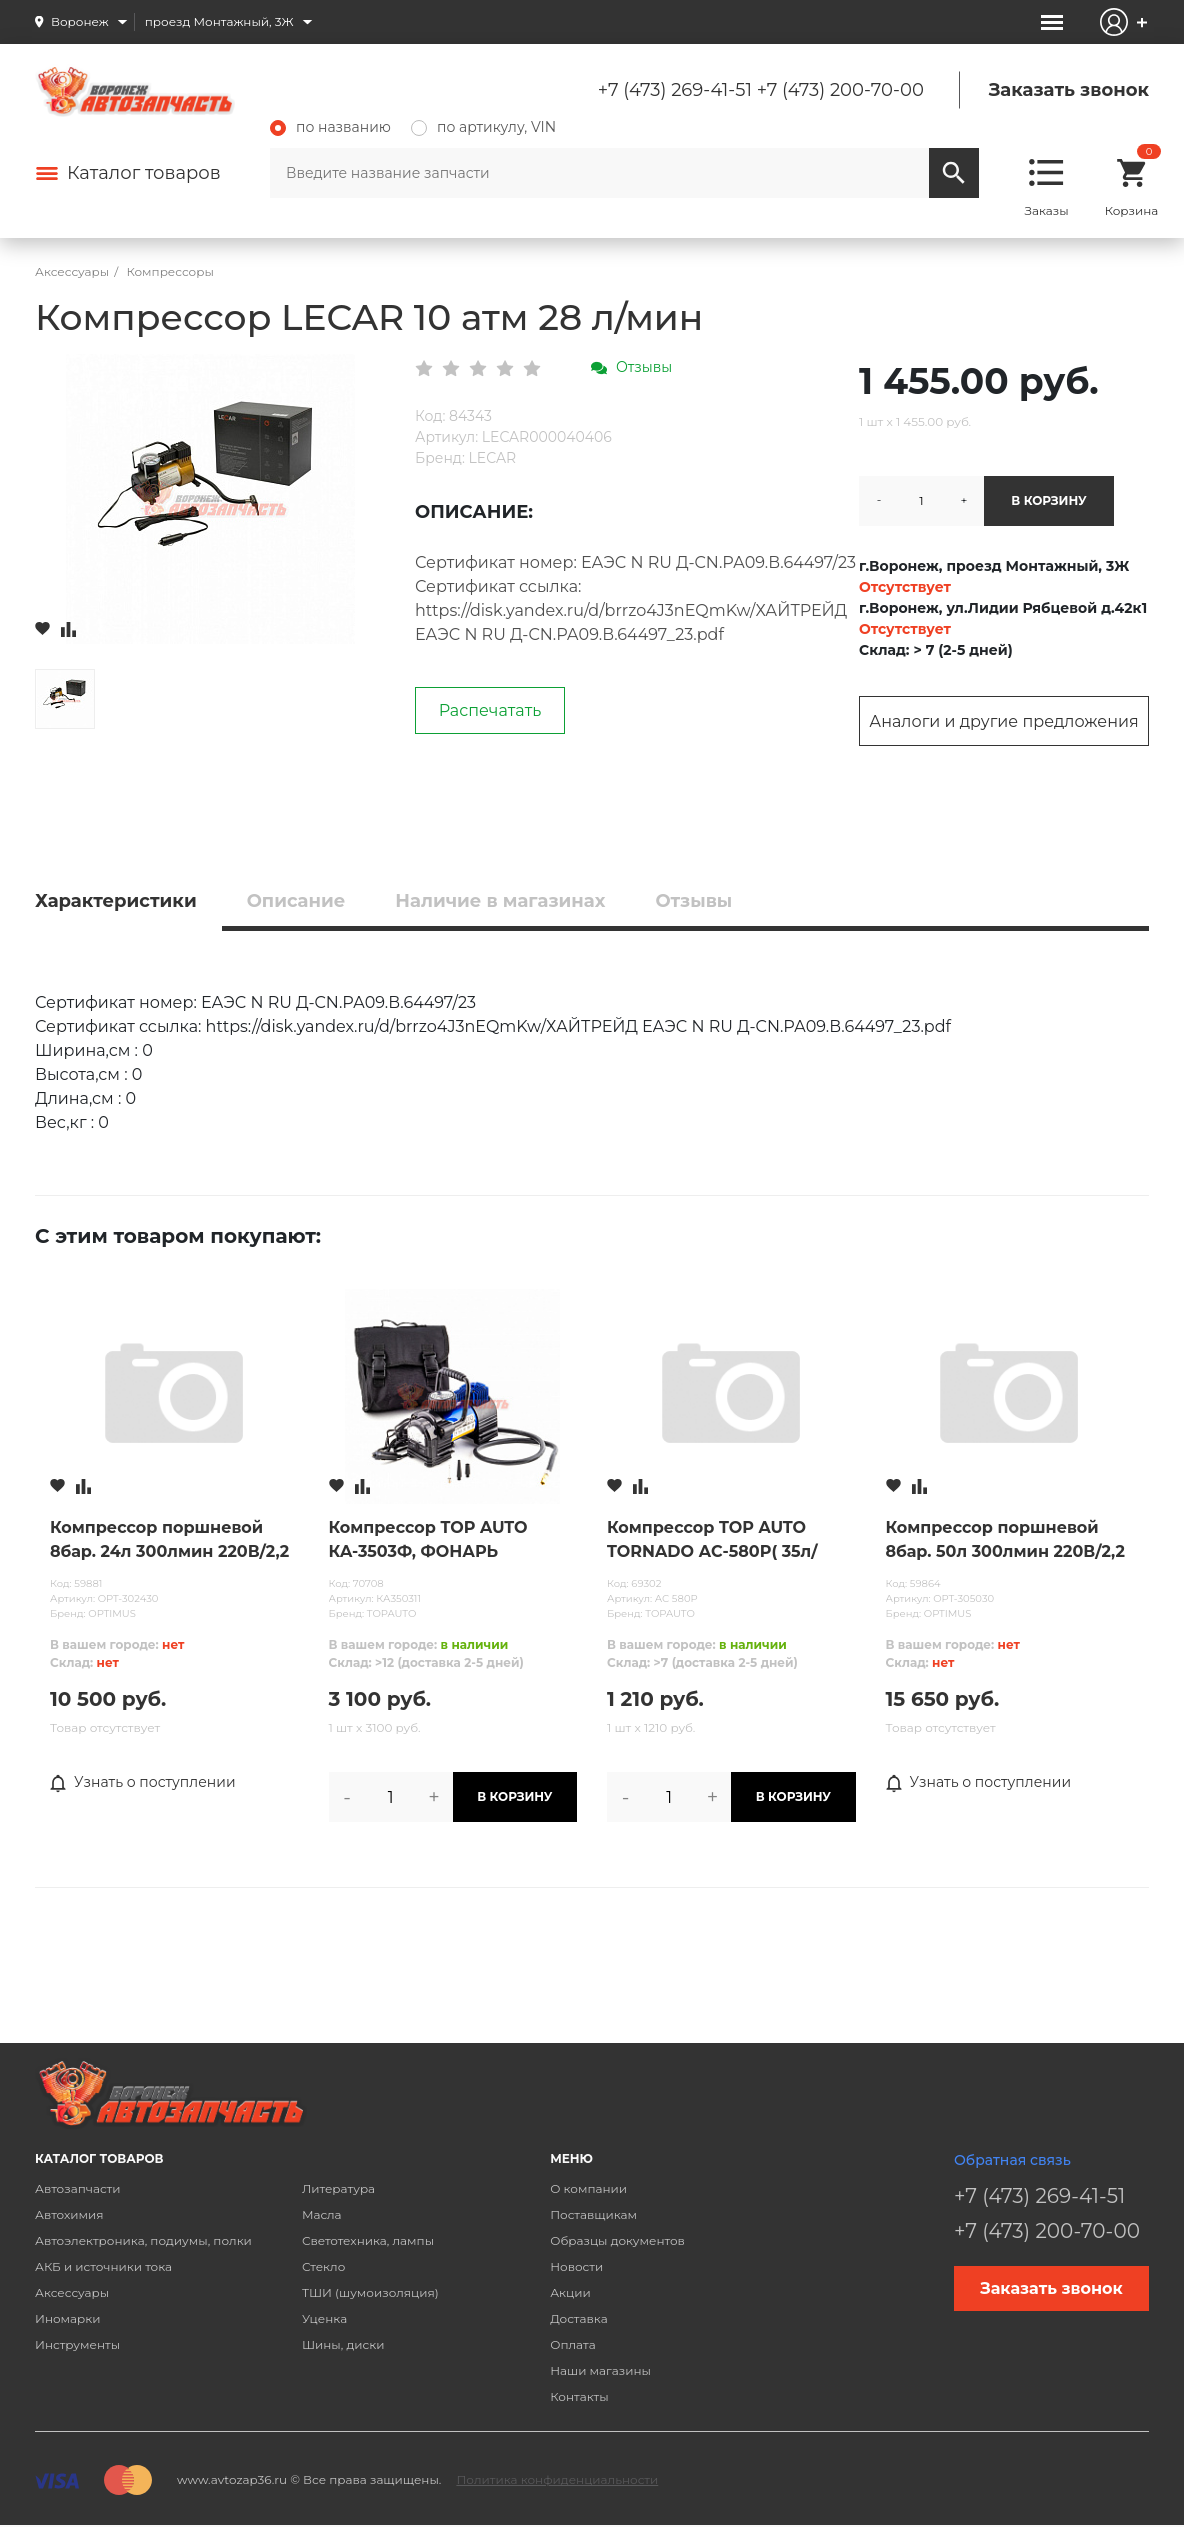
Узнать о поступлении (143, 1783)
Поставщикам (593, 2214)
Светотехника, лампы (368, 2240)
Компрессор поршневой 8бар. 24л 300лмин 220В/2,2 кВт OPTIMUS (169, 1541)
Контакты (579, 2396)
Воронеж (80, 21)
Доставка (578, 2318)
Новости (576, 2266)
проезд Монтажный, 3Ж (219, 21)
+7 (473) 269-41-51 (675, 90)
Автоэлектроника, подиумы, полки (143, 2240)
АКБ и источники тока (103, 2266)
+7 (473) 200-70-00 (840, 90)
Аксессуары (72, 2292)
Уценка (324, 2318)
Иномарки (68, 2318)
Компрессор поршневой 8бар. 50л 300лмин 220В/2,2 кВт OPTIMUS (1005, 1541)
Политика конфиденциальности (557, 2479)
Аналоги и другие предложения (1003, 721)
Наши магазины (600, 2370)
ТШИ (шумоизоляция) (370, 2292)
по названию (330, 127)
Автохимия (69, 2214)
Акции (570, 2292)
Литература (338, 2188)
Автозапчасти (78, 2188)
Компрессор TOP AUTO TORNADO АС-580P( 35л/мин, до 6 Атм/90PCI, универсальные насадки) (717, 1541)
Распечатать (490, 710)
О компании (588, 2188)
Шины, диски (343, 2344)
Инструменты (77, 2344)
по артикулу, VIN (483, 127)
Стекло (323, 2266)
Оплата (573, 2344)
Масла (322, 2214)
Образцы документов (617, 2240)
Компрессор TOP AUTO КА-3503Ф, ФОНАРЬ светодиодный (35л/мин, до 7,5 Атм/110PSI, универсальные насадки (448, 1541)
